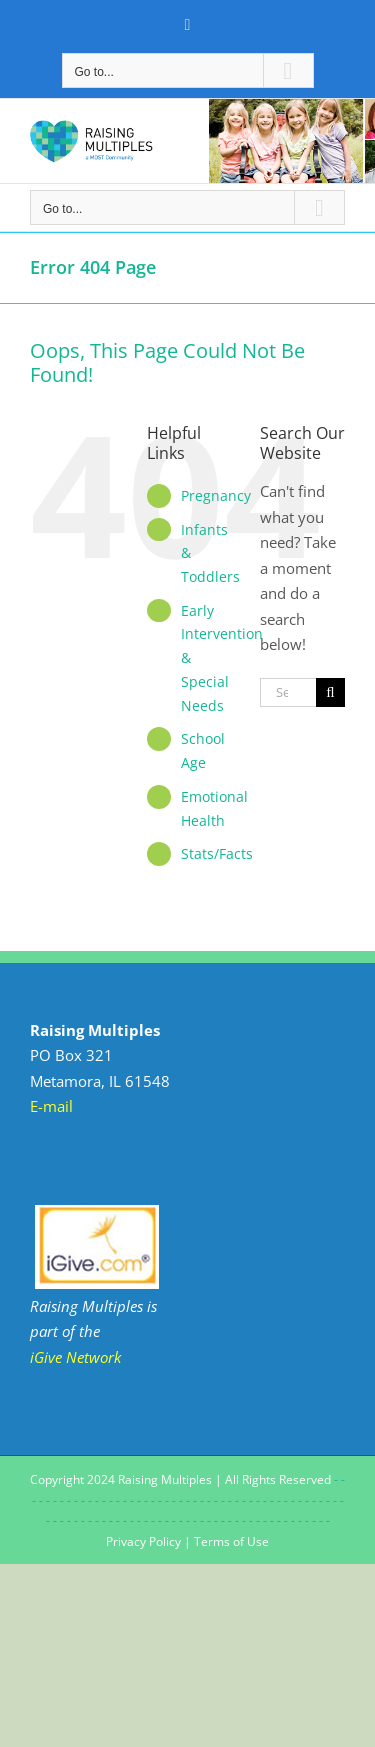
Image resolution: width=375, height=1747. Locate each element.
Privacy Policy (143, 1541)
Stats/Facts (217, 853)
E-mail (51, 1106)
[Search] (330, 692)
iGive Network (75, 1357)
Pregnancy (216, 495)
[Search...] (288, 692)
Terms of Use (231, 1541)
